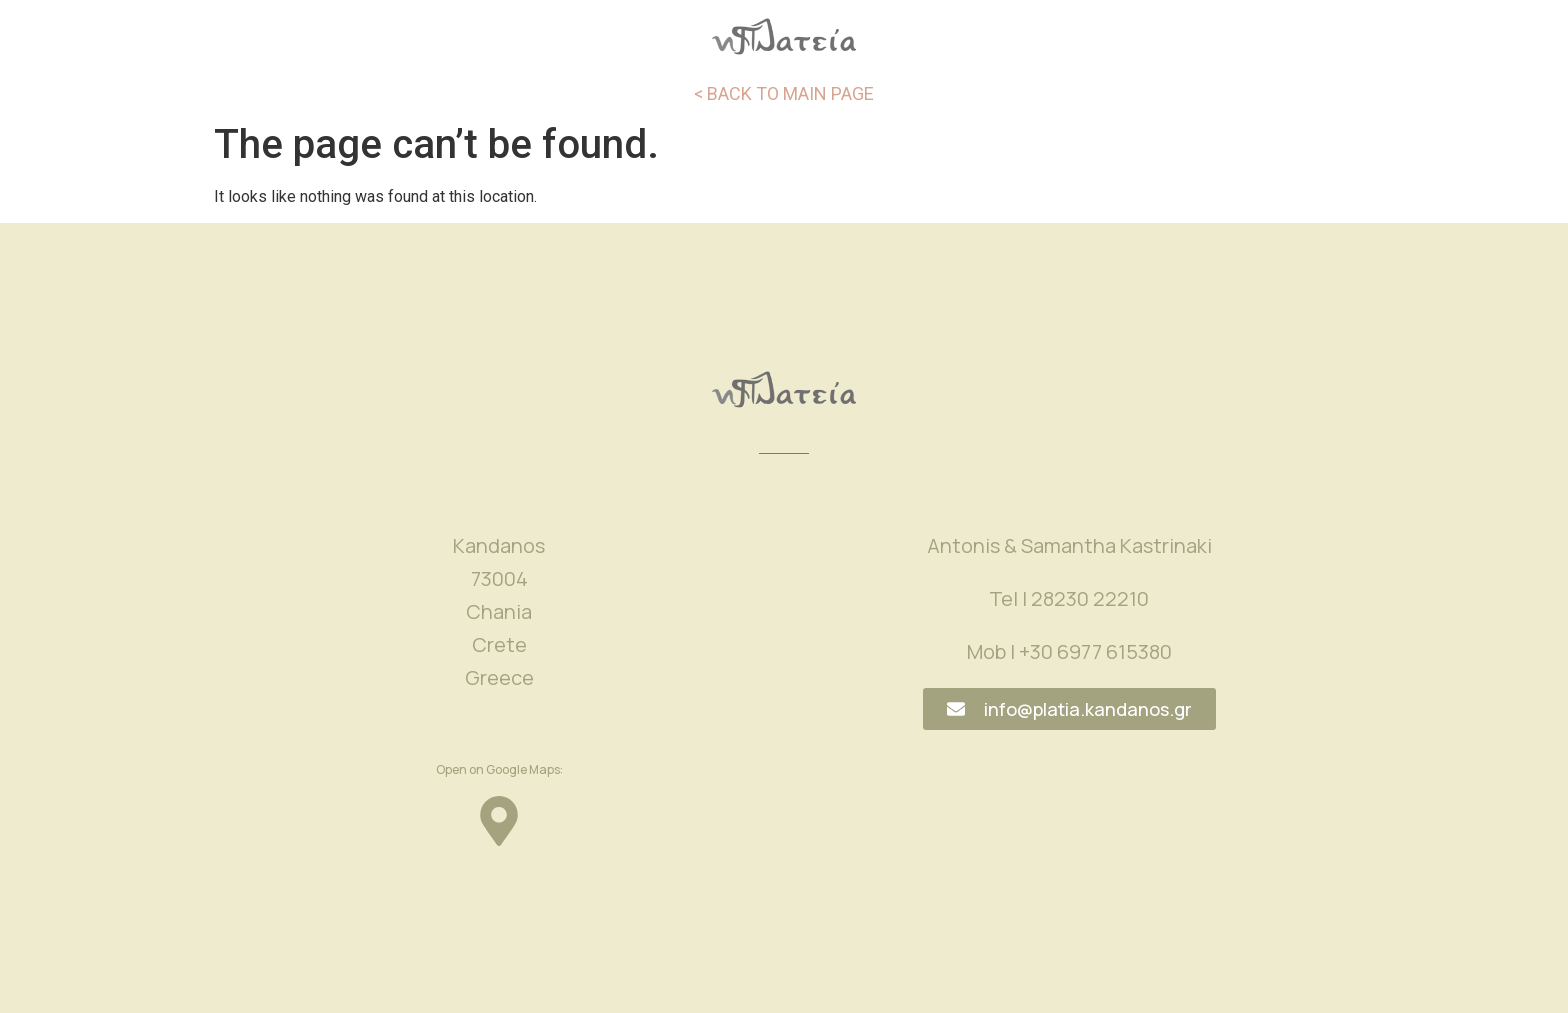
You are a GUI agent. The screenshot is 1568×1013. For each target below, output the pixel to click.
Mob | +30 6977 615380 (1069, 651)
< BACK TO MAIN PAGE (784, 93)
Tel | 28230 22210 (1069, 598)
